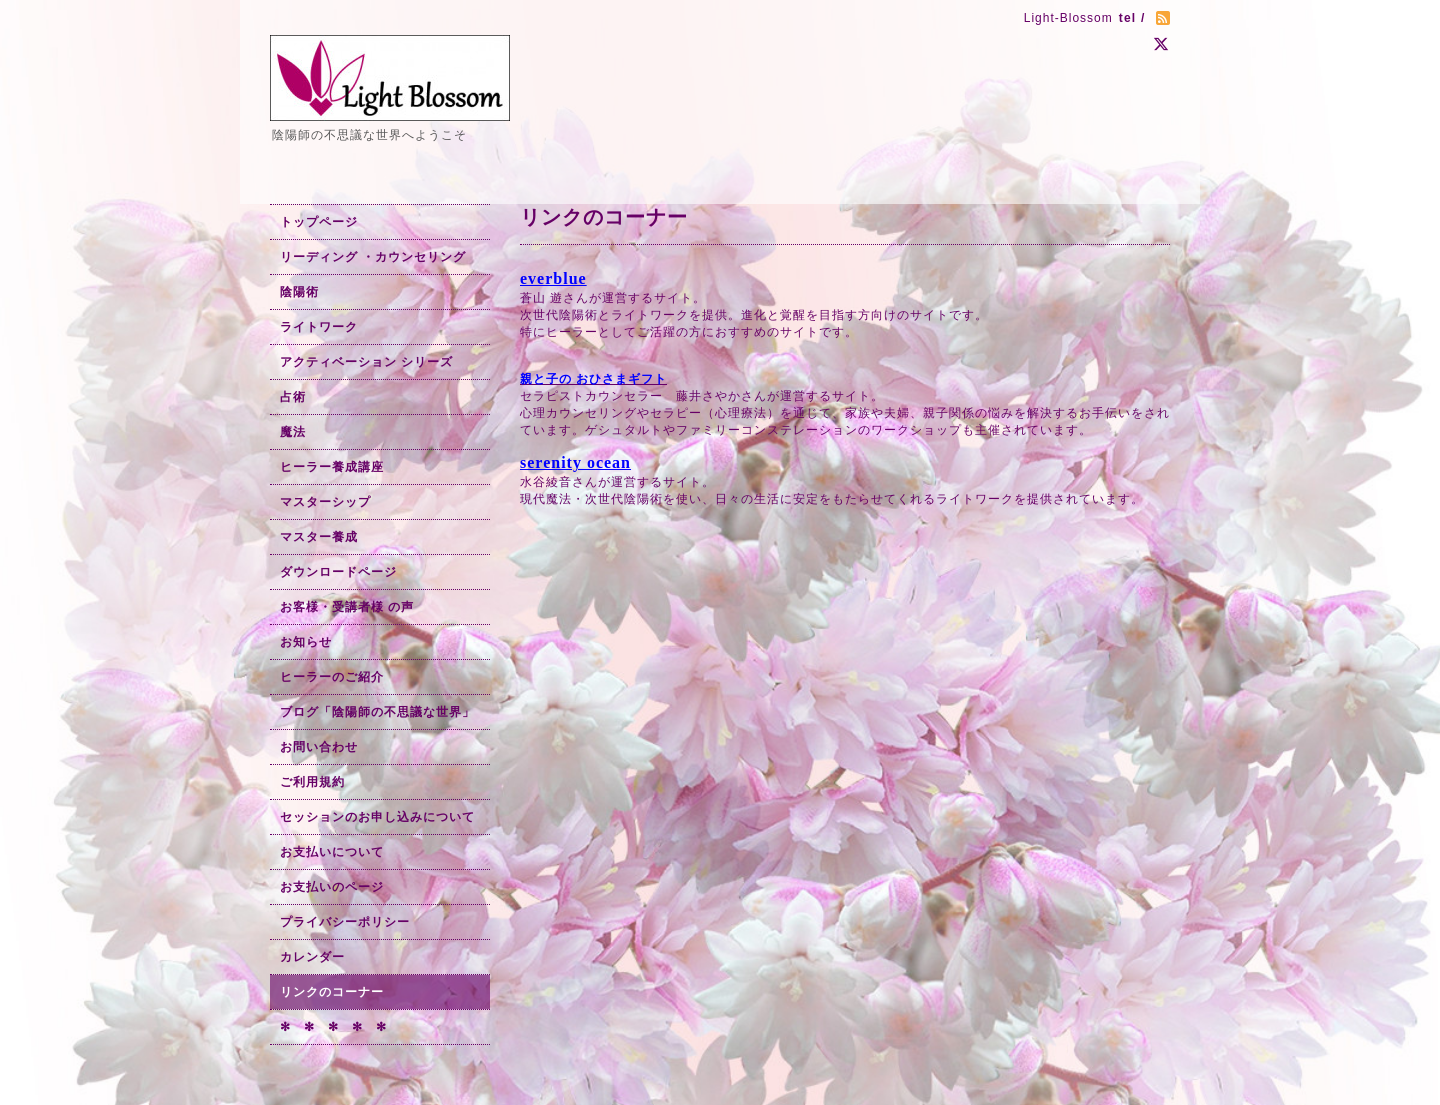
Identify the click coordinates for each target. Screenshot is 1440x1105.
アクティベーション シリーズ (366, 362)
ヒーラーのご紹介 (332, 677)
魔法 (293, 432)
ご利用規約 (312, 782)
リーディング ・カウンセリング (373, 257)
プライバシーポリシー (345, 922)
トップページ (319, 222)
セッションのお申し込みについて (377, 817)
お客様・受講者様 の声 (347, 607)
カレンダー (312, 957)
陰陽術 (299, 292)
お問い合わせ (319, 747)
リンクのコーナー (332, 992)
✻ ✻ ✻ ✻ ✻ (333, 1027)
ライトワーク (319, 327)
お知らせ (306, 642)
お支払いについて (332, 852)
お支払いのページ (332, 887)
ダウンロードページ (338, 572)
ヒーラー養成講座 (332, 467)
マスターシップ (325, 502)
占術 (293, 397)
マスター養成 (319, 537)
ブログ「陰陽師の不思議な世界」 (377, 712)
